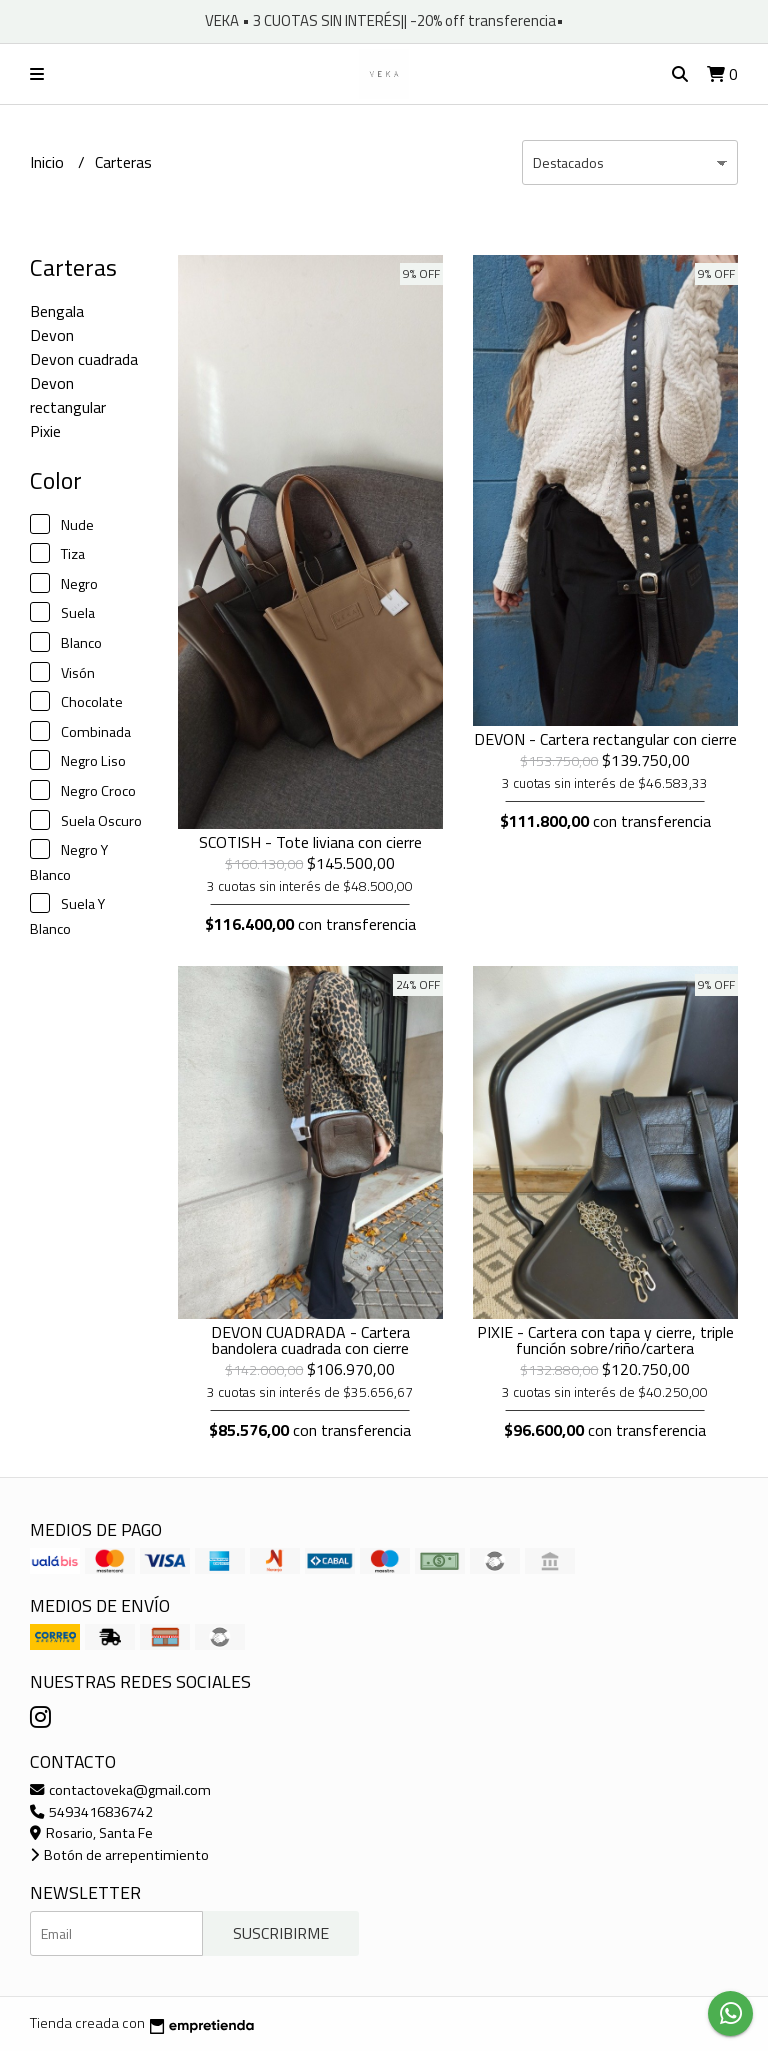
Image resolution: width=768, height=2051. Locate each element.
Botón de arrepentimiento (119, 1855)
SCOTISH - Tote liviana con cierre (310, 842)
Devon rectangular (68, 395)
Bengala (57, 311)
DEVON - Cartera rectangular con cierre (605, 739)
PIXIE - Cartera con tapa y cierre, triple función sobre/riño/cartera (605, 1340)
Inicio (49, 162)
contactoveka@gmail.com (120, 1790)
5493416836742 (91, 1812)
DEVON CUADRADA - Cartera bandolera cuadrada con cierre (310, 1340)
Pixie (45, 431)
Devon (52, 335)
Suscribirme (281, 1933)
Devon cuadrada (84, 359)
